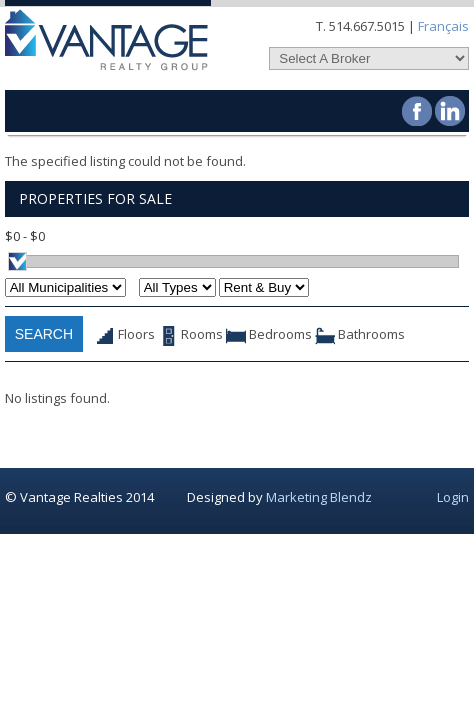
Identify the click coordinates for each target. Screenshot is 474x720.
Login (453, 497)
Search (44, 334)
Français (443, 26)
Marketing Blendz (319, 497)
